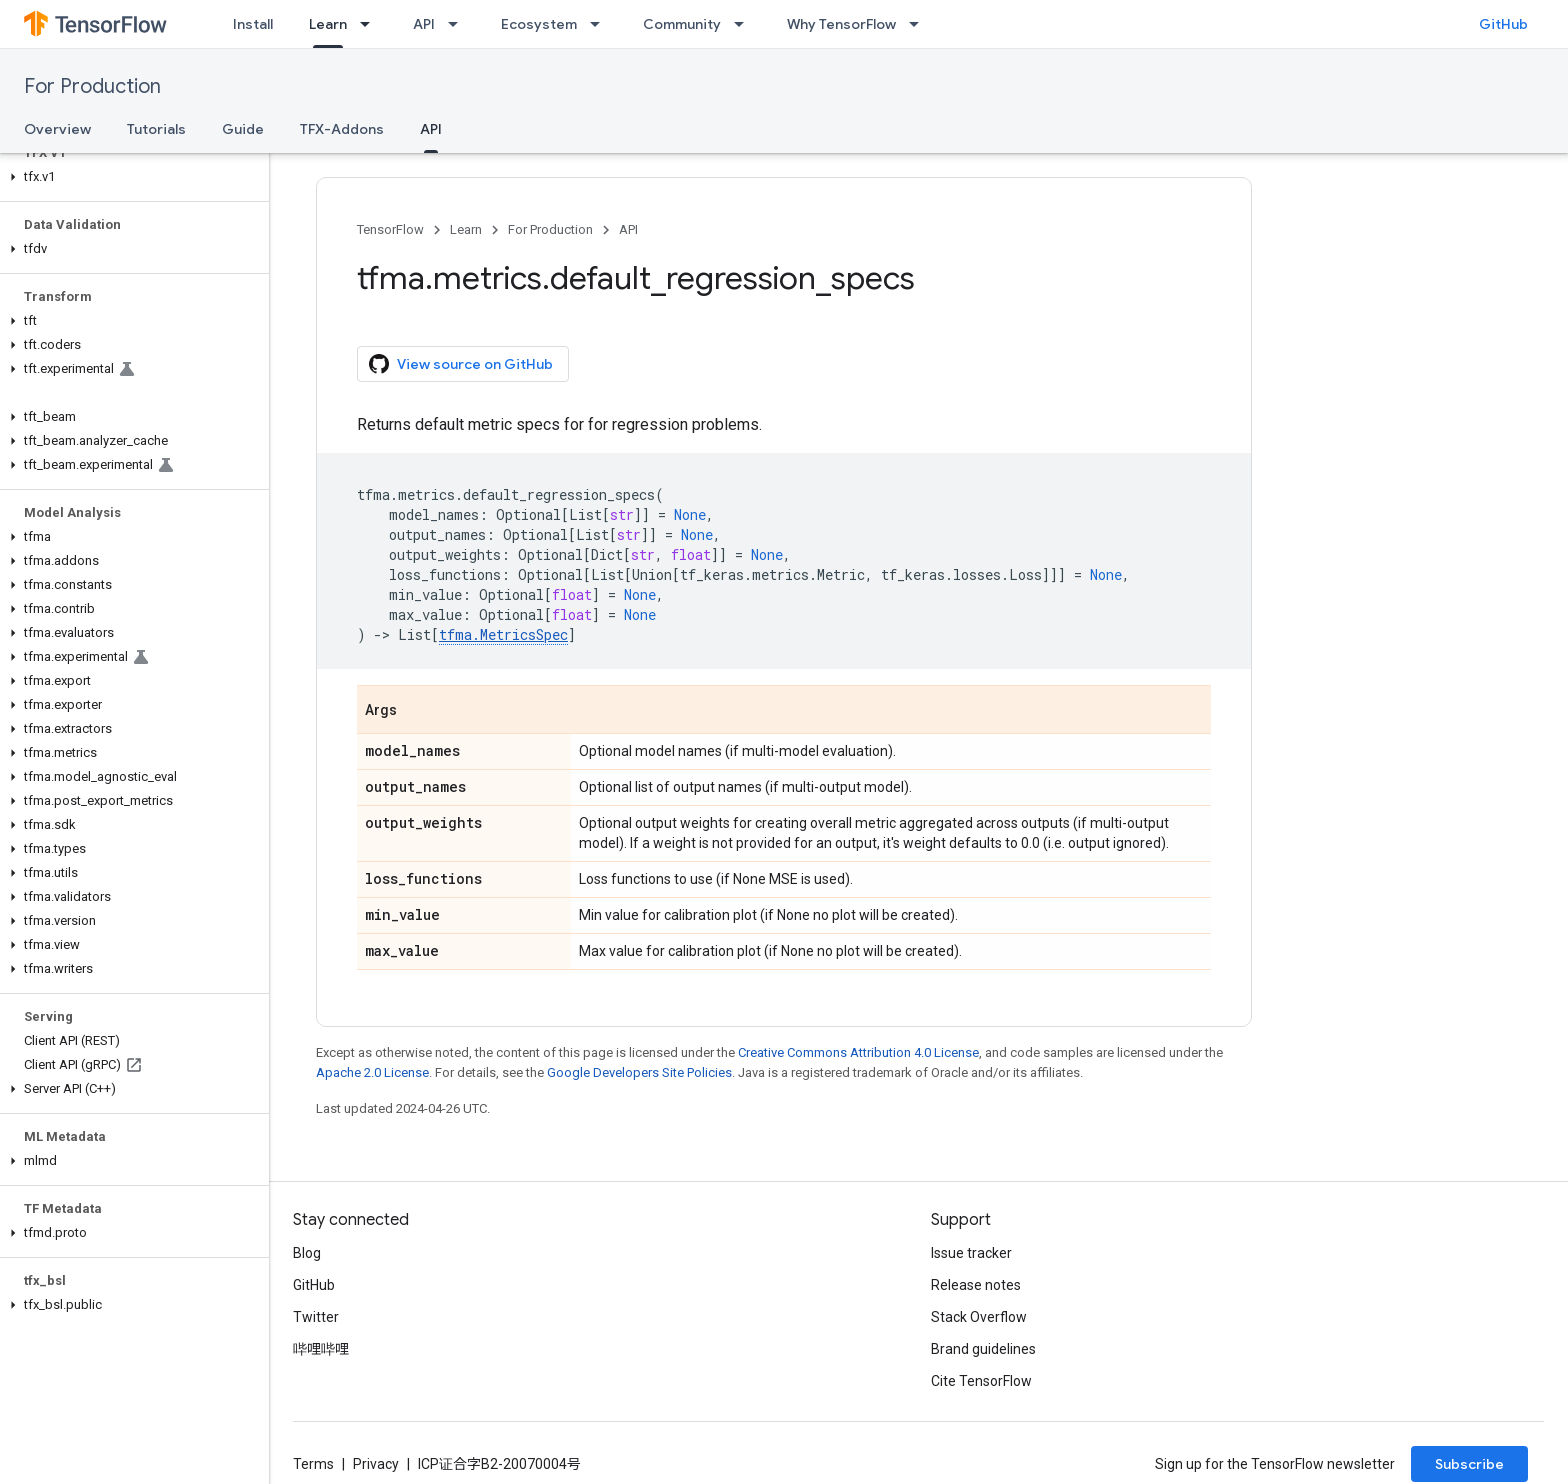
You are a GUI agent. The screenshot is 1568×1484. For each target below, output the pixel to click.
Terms (313, 1464)
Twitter (316, 1317)
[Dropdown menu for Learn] (371, 24)
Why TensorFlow (841, 24)
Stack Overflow (979, 1317)
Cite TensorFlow (981, 1381)
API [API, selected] (431, 129)
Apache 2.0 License (372, 1072)
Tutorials (156, 129)
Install (253, 24)
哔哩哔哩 (321, 1349)
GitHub (1503, 24)
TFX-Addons (342, 129)
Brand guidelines (983, 1349)
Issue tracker (971, 1253)
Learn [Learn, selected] (328, 24)
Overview (57, 129)
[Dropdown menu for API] (459, 24)
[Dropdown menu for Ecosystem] (601, 24)
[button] (130, 177)
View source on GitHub (461, 364)
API (424, 24)
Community (682, 24)
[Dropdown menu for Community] (745, 24)
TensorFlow (390, 229)
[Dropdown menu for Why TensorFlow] (920, 24)
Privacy (376, 1464)
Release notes (976, 1285)
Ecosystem (539, 24)
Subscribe (1469, 1464)
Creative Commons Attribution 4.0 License (858, 1052)
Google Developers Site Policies (639, 1072)
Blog (307, 1253)
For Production (92, 86)
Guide (243, 129)
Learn (466, 229)
